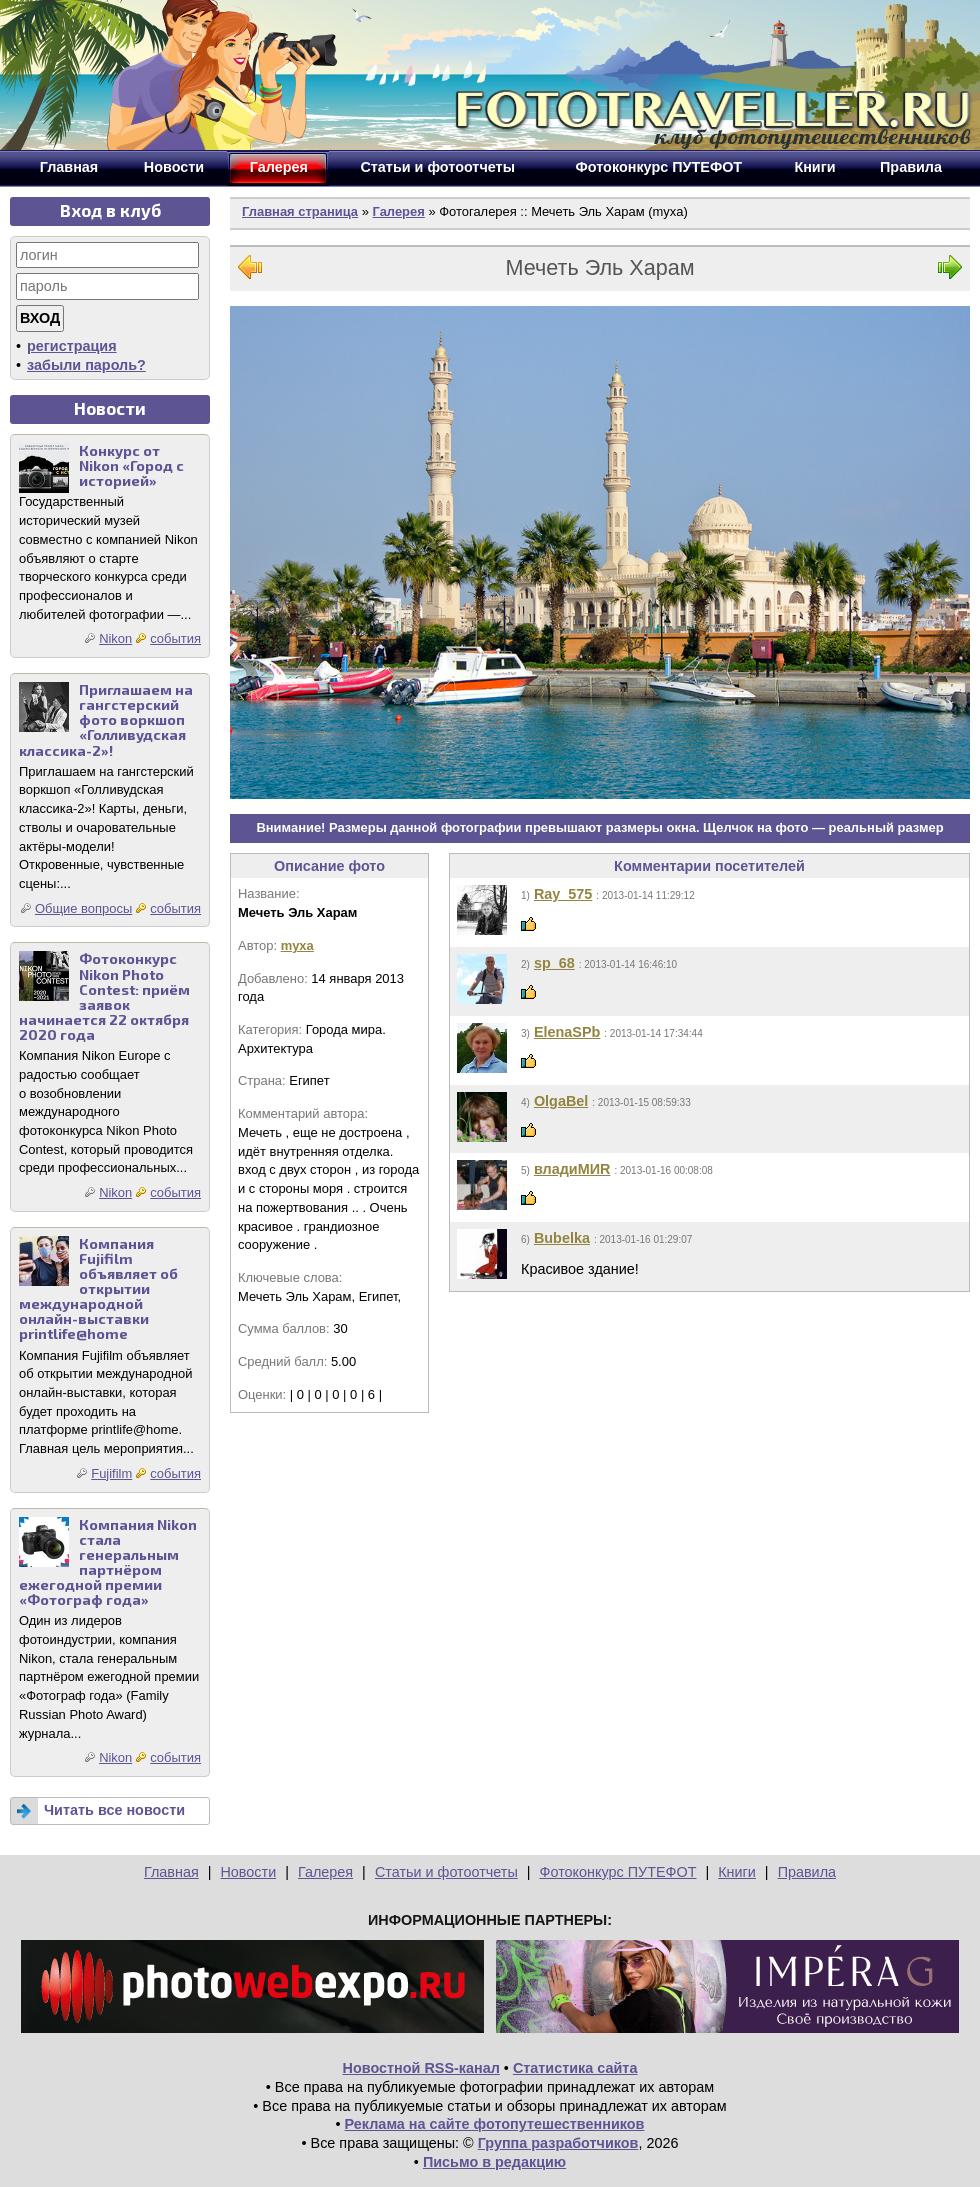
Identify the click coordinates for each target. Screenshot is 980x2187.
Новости (248, 1872)
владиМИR (572, 1169)
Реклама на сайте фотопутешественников (495, 2124)
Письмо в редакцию (494, 2162)
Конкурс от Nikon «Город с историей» (131, 465)
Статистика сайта (575, 2068)
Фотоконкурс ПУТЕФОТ (618, 1872)
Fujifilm (111, 1473)
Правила (807, 1872)
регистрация (72, 346)
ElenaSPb (567, 1032)
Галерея (398, 211)
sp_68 (554, 963)
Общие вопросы (83, 908)
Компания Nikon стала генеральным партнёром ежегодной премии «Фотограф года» (108, 1562)
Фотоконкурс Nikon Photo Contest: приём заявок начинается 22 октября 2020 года (104, 996)
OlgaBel (561, 1101)
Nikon (115, 638)
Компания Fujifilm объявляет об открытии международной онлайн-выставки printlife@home (98, 1289)
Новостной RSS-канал (421, 2068)
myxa (297, 945)
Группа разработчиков (558, 2143)
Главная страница (300, 211)
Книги (737, 1872)
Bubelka (562, 1238)
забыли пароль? (86, 365)
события (175, 638)
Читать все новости (114, 1810)
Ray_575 (563, 894)
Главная (171, 1872)
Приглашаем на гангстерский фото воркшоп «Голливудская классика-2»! (106, 719)
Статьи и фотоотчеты (446, 1872)
